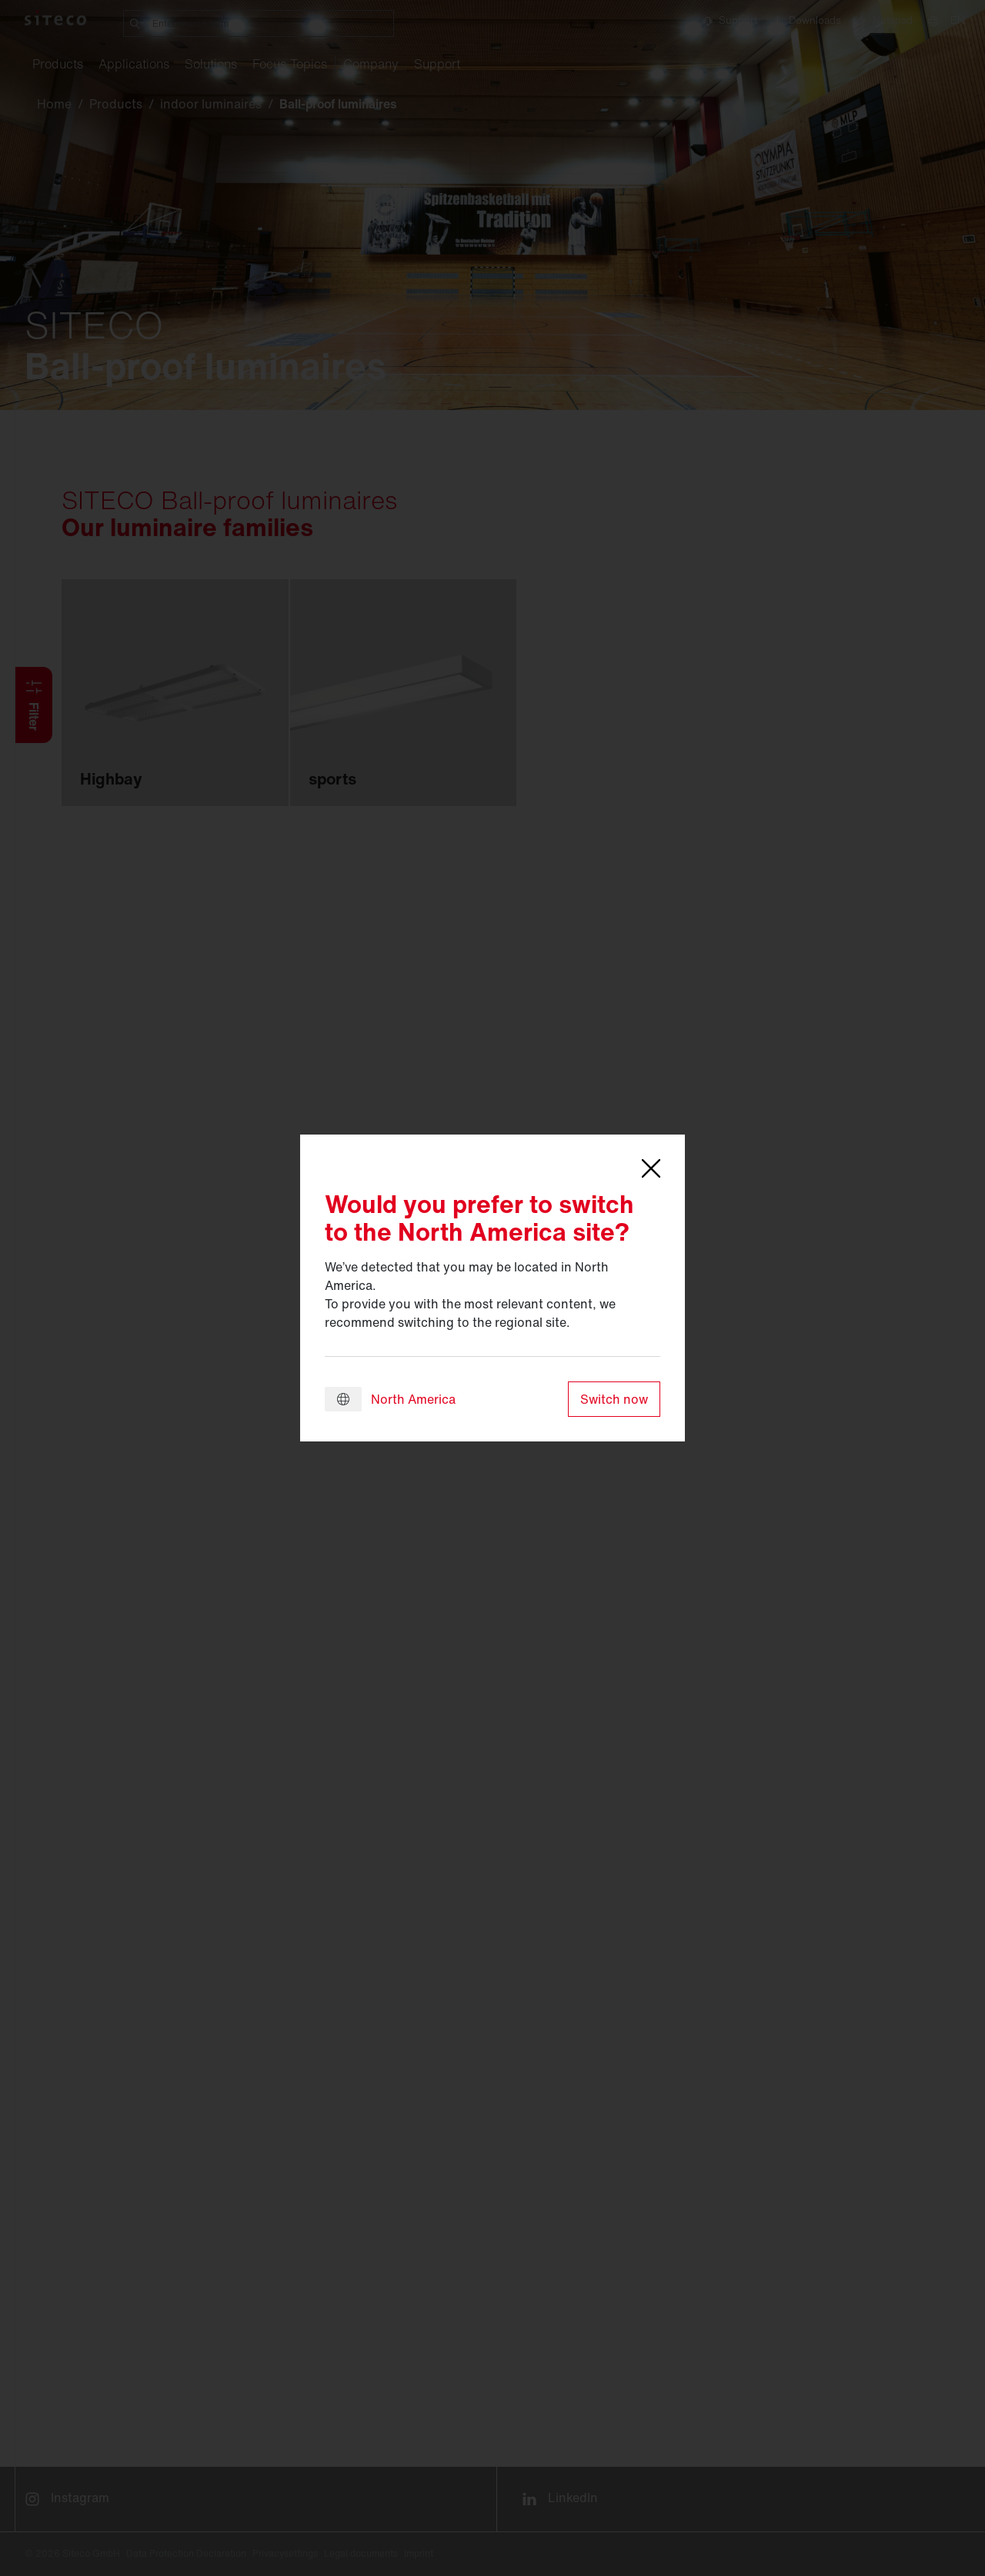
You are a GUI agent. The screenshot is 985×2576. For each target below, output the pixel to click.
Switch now (614, 1399)
